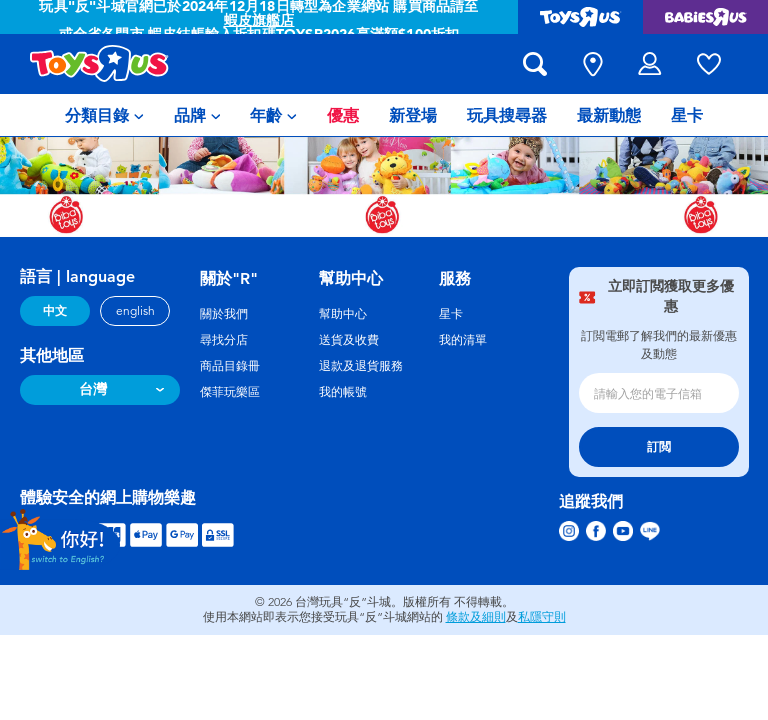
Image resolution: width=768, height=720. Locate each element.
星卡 (451, 314)
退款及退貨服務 (361, 366)
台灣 (93, 389)
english (135, 311)
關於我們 (224, 314)
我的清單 (463, 340)
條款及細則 (476, 617)
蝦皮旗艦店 (259, 20)
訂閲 (659, 447)
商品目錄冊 (230, 366)
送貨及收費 (349, 340)
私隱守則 (542, 617)
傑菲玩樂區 (230, 392)
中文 (55, 311)
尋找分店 (224, 340)
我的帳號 (343, 392)
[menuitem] (104, 115)
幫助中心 (343, 314)
